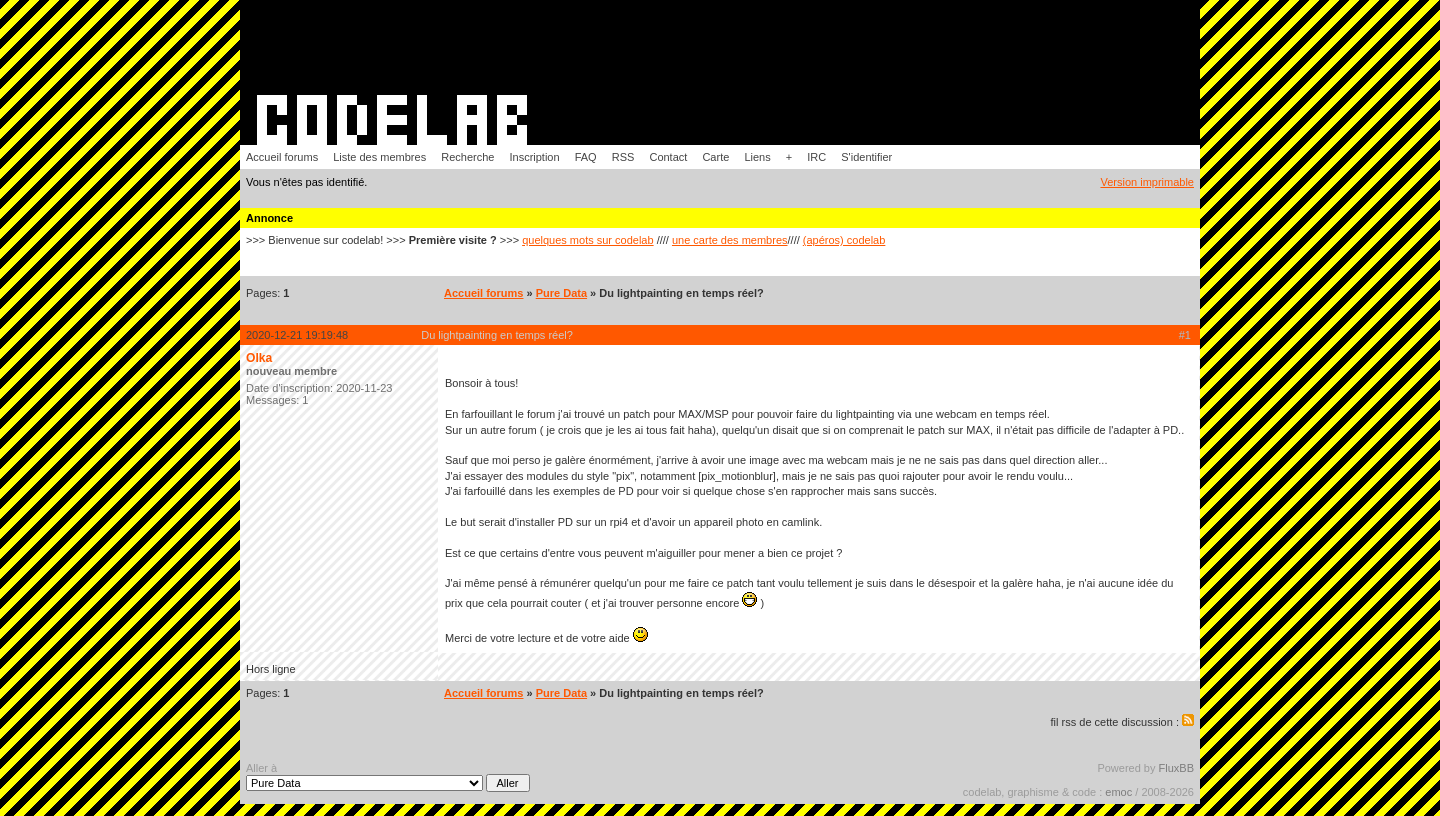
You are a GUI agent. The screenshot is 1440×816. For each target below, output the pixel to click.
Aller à (388, 777)
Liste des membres (379, 157)
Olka (259, 358)
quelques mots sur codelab (587, 240)
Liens (757, 157)
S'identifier (866, 157)
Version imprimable (1147, 182)
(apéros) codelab (844, 240)
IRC (816, 157)
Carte (715, 157)
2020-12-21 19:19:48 (297, 335)
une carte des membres (730, 240)
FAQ (586, 157)
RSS (623, 157)
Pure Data (561, 293)
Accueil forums (282, 157)
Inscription (534, 157)
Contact (668, 157)
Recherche (467, 157)
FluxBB (1176, 768)
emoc (1118, 792)
